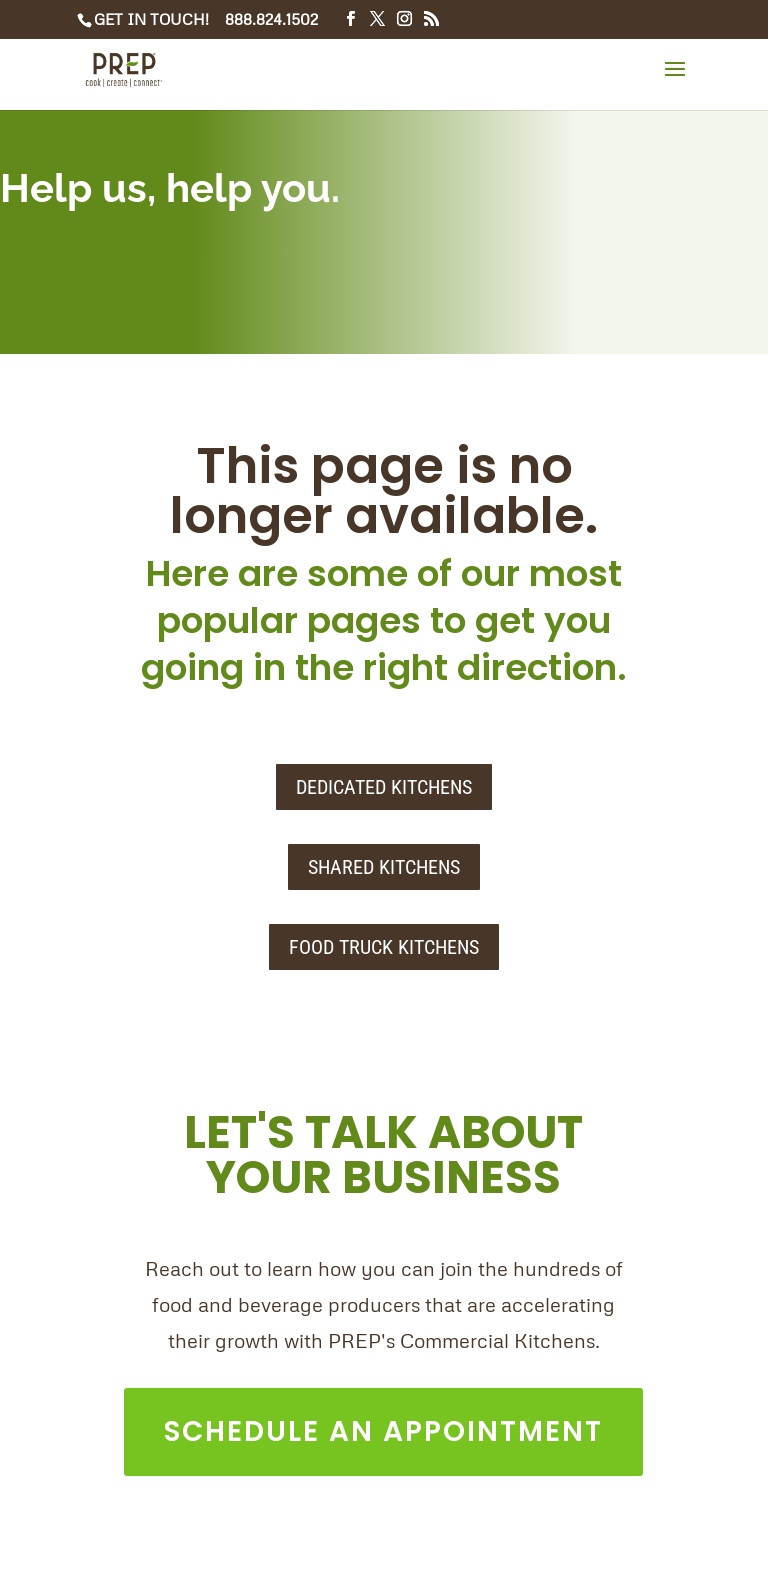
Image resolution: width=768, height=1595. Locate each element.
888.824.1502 (271, 19)
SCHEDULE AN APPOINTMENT (383, 1431)
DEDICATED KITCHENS (384, 787)
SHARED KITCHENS (384, 867)
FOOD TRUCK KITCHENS (384, 947)
